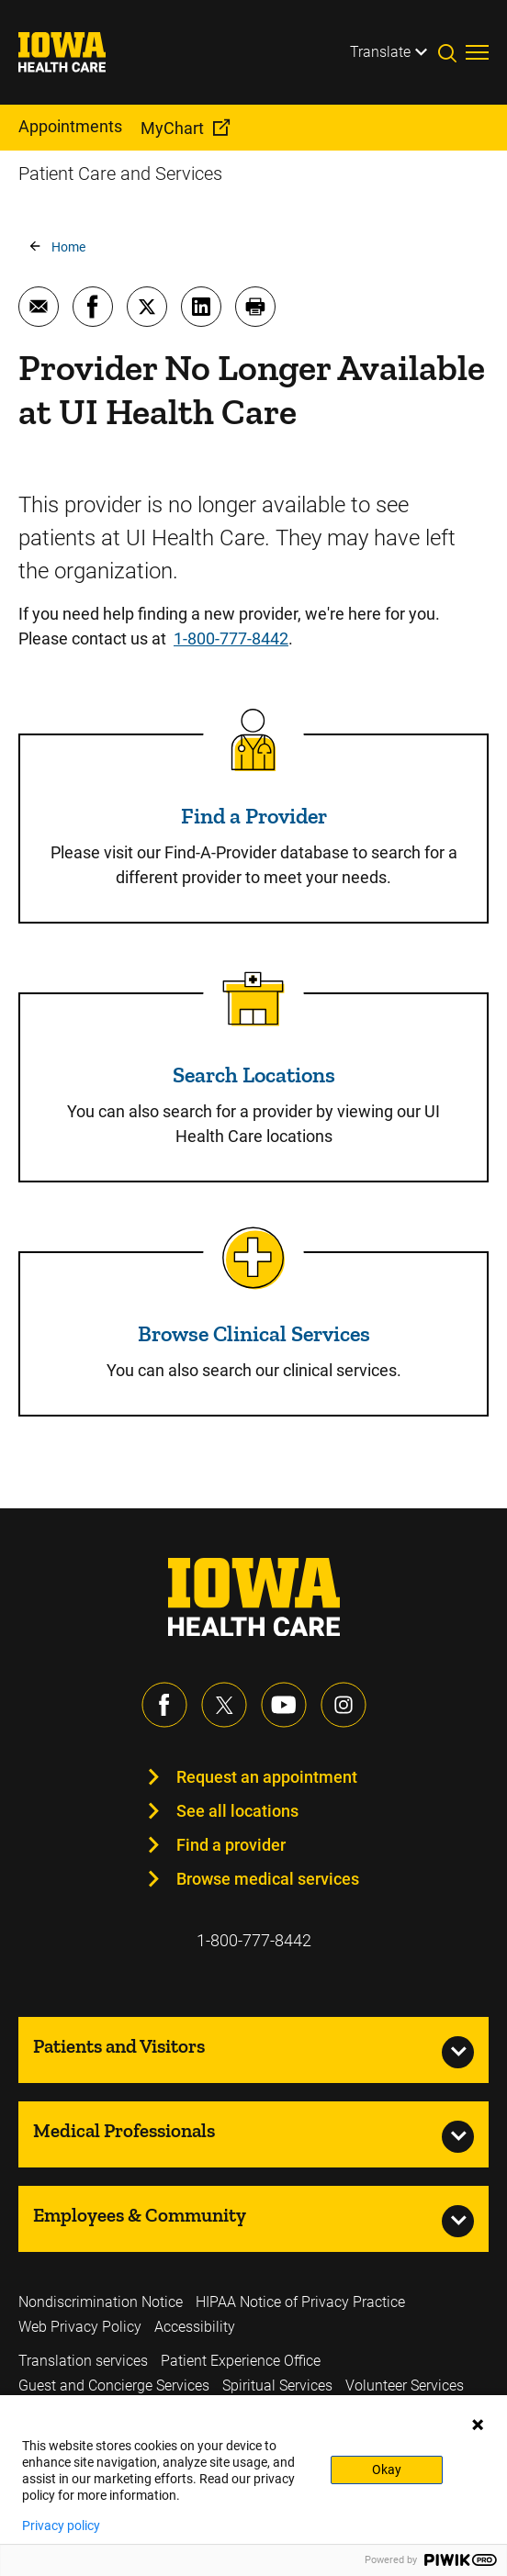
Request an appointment (266, 1776)
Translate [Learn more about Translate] (380, 52)
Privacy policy (61, 2525)
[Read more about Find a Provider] (253, 740)
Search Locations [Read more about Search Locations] (254, 1074)
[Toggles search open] (452, 52)
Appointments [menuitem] (70, 126)
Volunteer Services (404, 2385)
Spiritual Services (277, 2385)
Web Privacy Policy (79, 2326)
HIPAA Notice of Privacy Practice (300, 2302)
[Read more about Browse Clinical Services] (253, 1258)
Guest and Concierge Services (113, 2385)
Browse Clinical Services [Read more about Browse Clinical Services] (254, 1333)
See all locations (237, 1810)
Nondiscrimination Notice (100, 2302)
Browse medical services (267, 1878)
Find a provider (231, 1844)
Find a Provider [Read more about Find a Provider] (254, 815)
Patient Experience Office (241, 2360)
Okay (386, 2469)
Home (68, 247)
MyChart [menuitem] (172, 128)
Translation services (83, 2360)
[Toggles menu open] (477, 52)
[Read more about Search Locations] (253, 999)
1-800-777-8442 (231, 638)
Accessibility (194, 2326)
